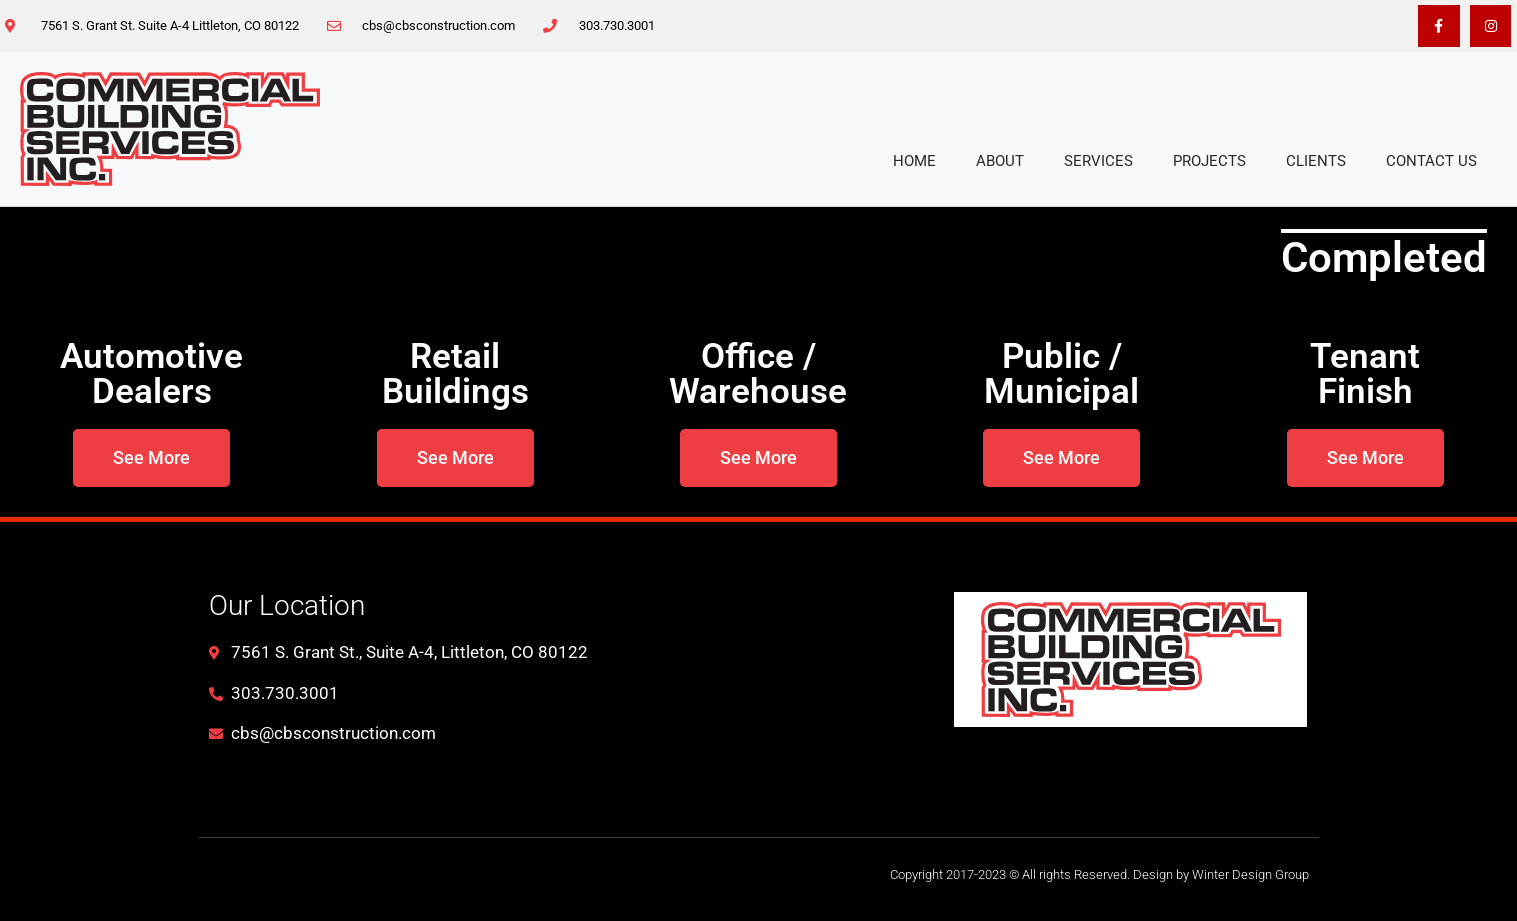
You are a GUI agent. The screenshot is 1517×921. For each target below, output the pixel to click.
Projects (1209, 161)
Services (1098, 161)
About (1000, 161)
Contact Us (1431, 161)
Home (914, 161)
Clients (1316, 161)
